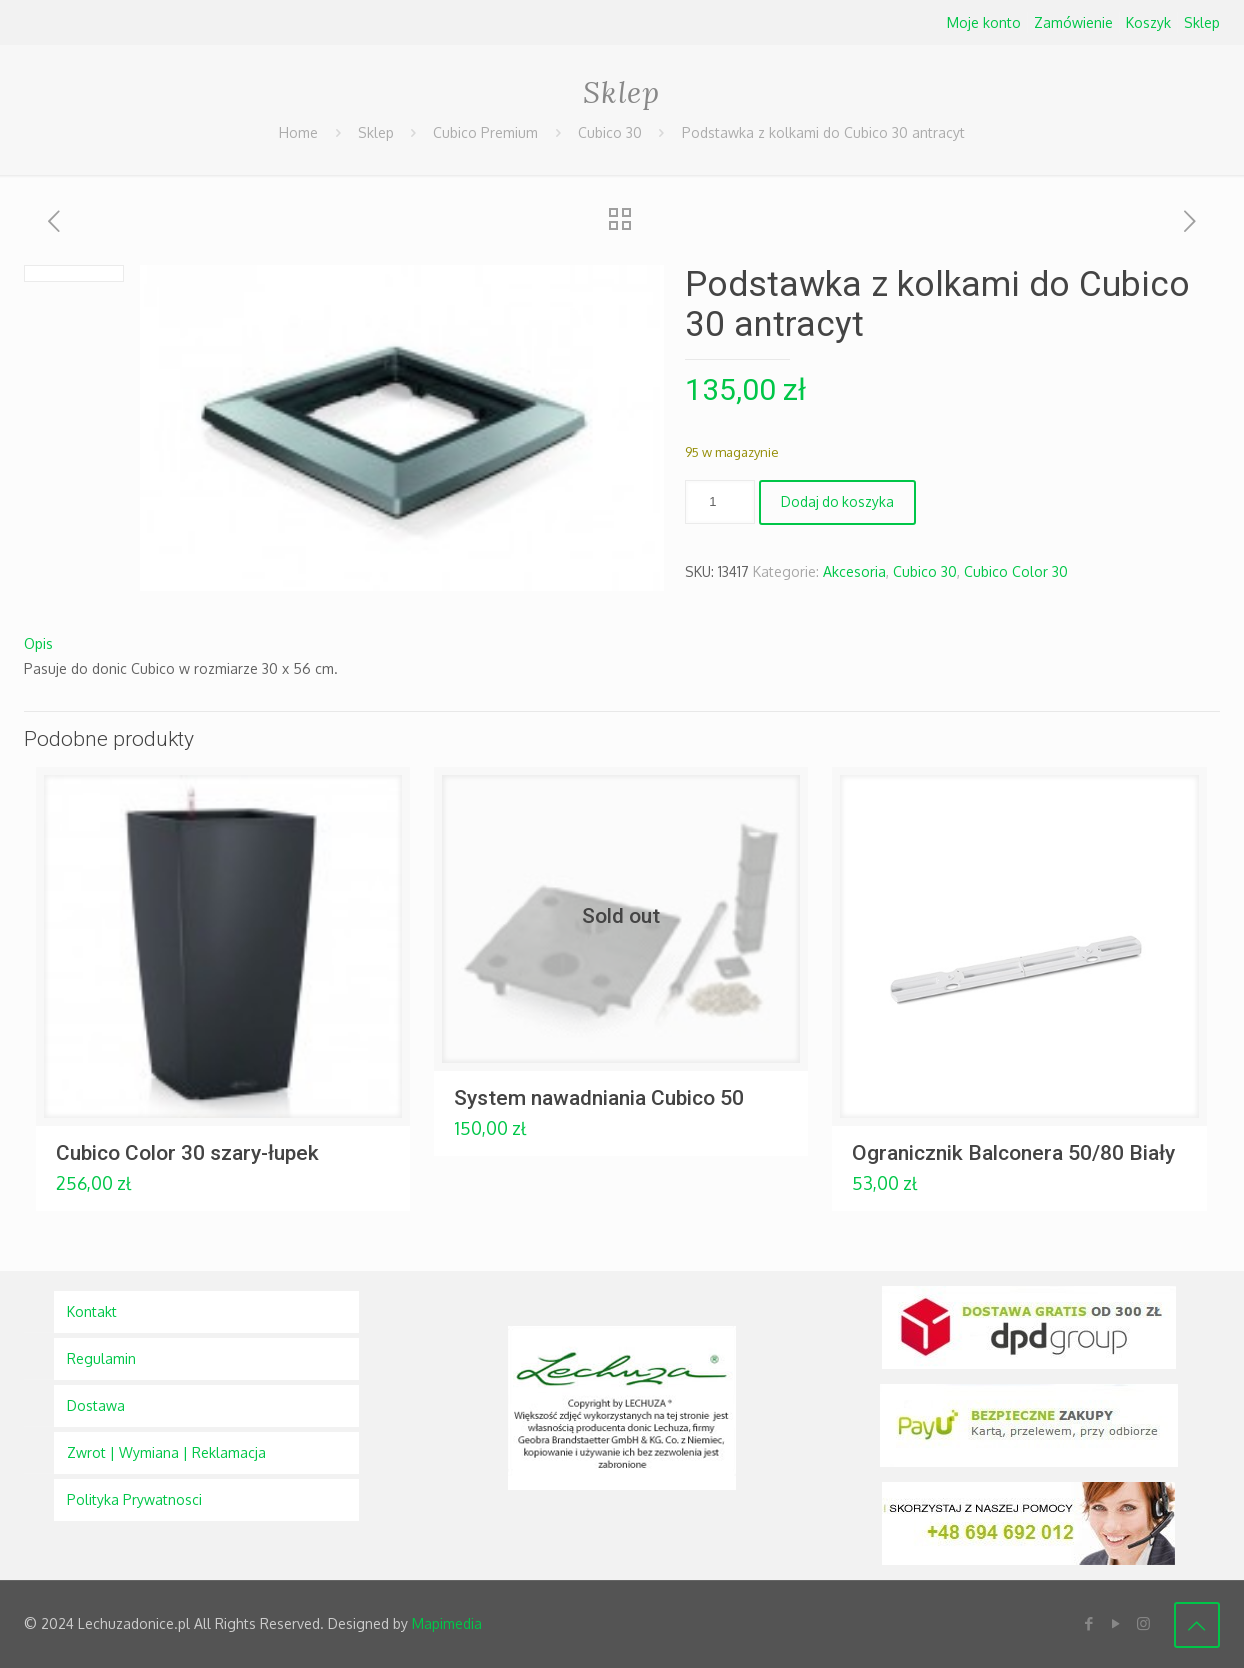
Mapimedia (447, 1623)
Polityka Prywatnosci (134, 1499)
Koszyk (1148, 22)
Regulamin (101, 1358)
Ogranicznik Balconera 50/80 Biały (1013, 1153)
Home (298, 132)
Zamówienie (1073, 22)
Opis (38, 643)
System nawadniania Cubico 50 (599, 1098)
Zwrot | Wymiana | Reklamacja (166, 1452)
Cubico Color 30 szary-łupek (187, 1153)
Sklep (1202, 22)
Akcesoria (854, 571)
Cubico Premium (485, 132)
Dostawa (96, 1405)
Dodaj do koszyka (838, 503)
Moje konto (984, 22)
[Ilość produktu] (720, 502)
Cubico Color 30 (1016, 571)
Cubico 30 (610, 132)
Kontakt (92, 1311)
